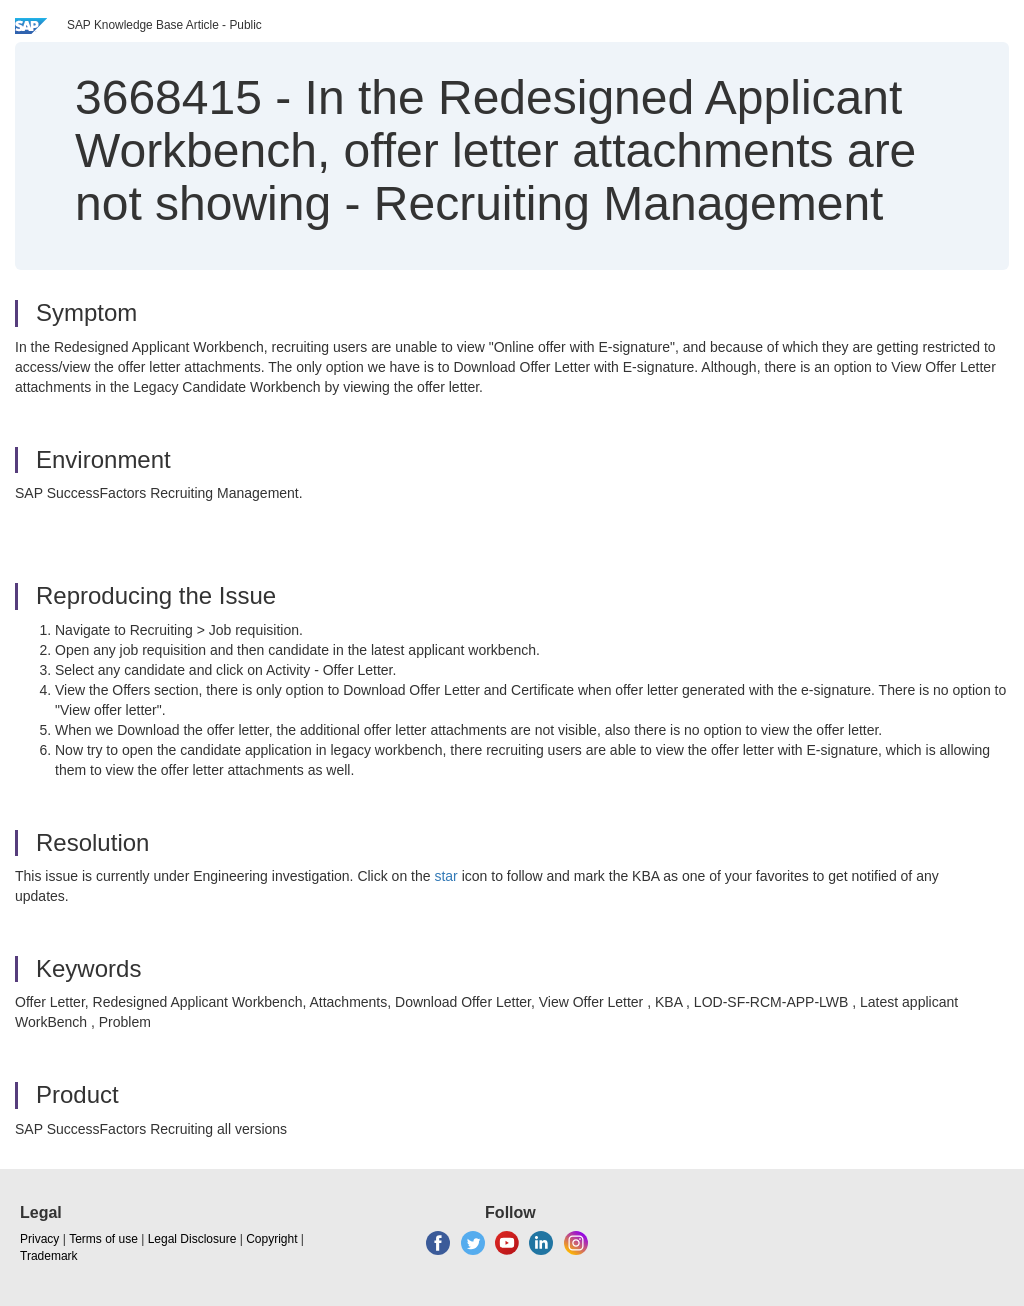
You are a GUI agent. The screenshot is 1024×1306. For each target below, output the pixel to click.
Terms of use (103, 1239)
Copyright (271, 1239)
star (445, 876)
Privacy (39, 1239)
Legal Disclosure (192, 1239)
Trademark (49, 1256)
